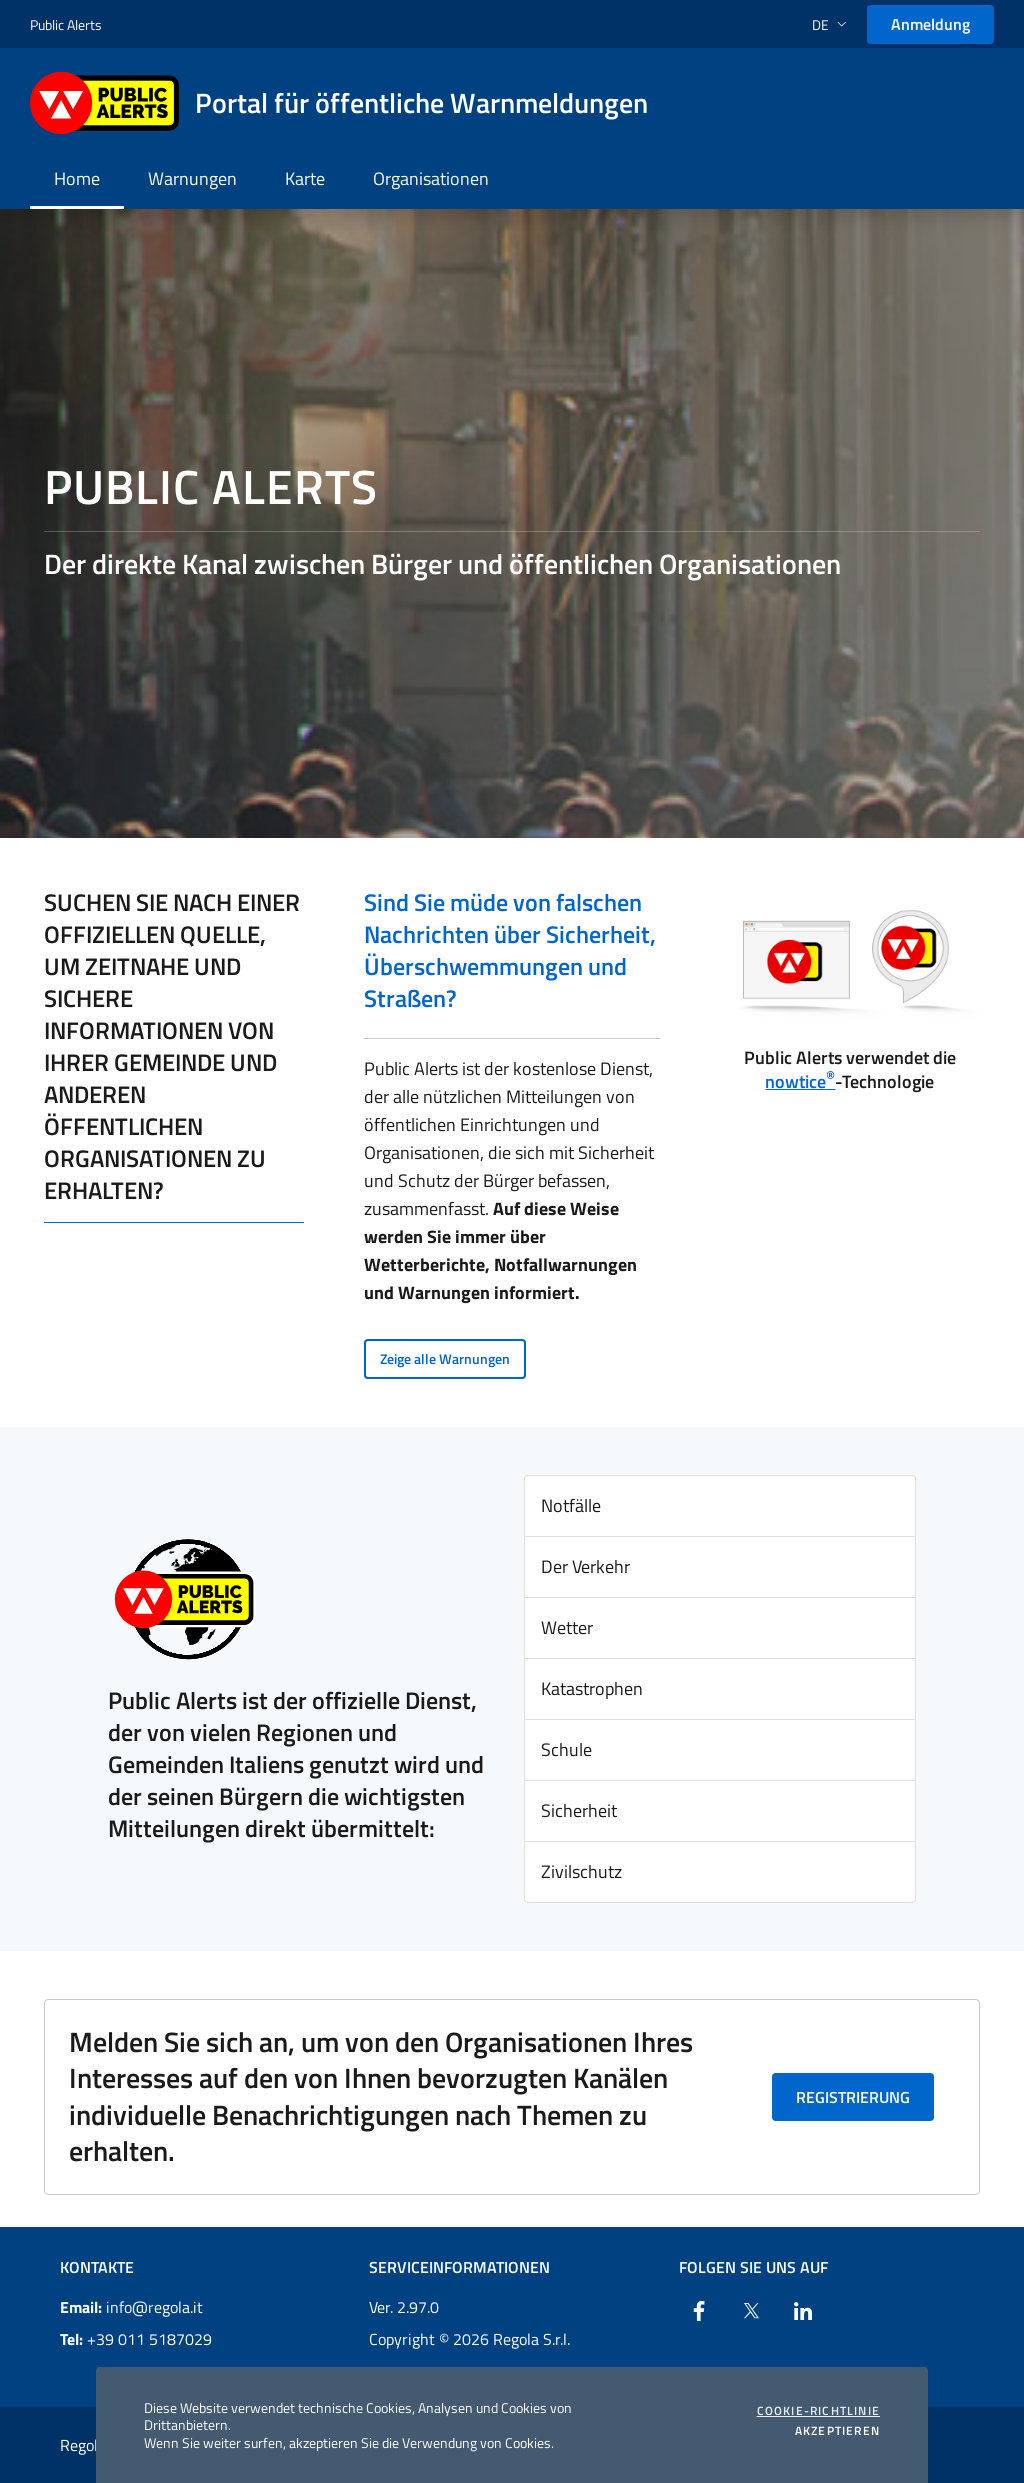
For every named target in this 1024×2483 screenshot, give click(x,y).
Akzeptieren (837, 2431)
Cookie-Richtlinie (818, 2411)
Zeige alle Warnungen (445, 1358)
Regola (83, 2445)
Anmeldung (930, 24)
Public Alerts (66, 24)
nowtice (800, 1081)
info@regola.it (131, 2307)
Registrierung (853, 2097)
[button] (831, 24)
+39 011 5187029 (136, 2339)
